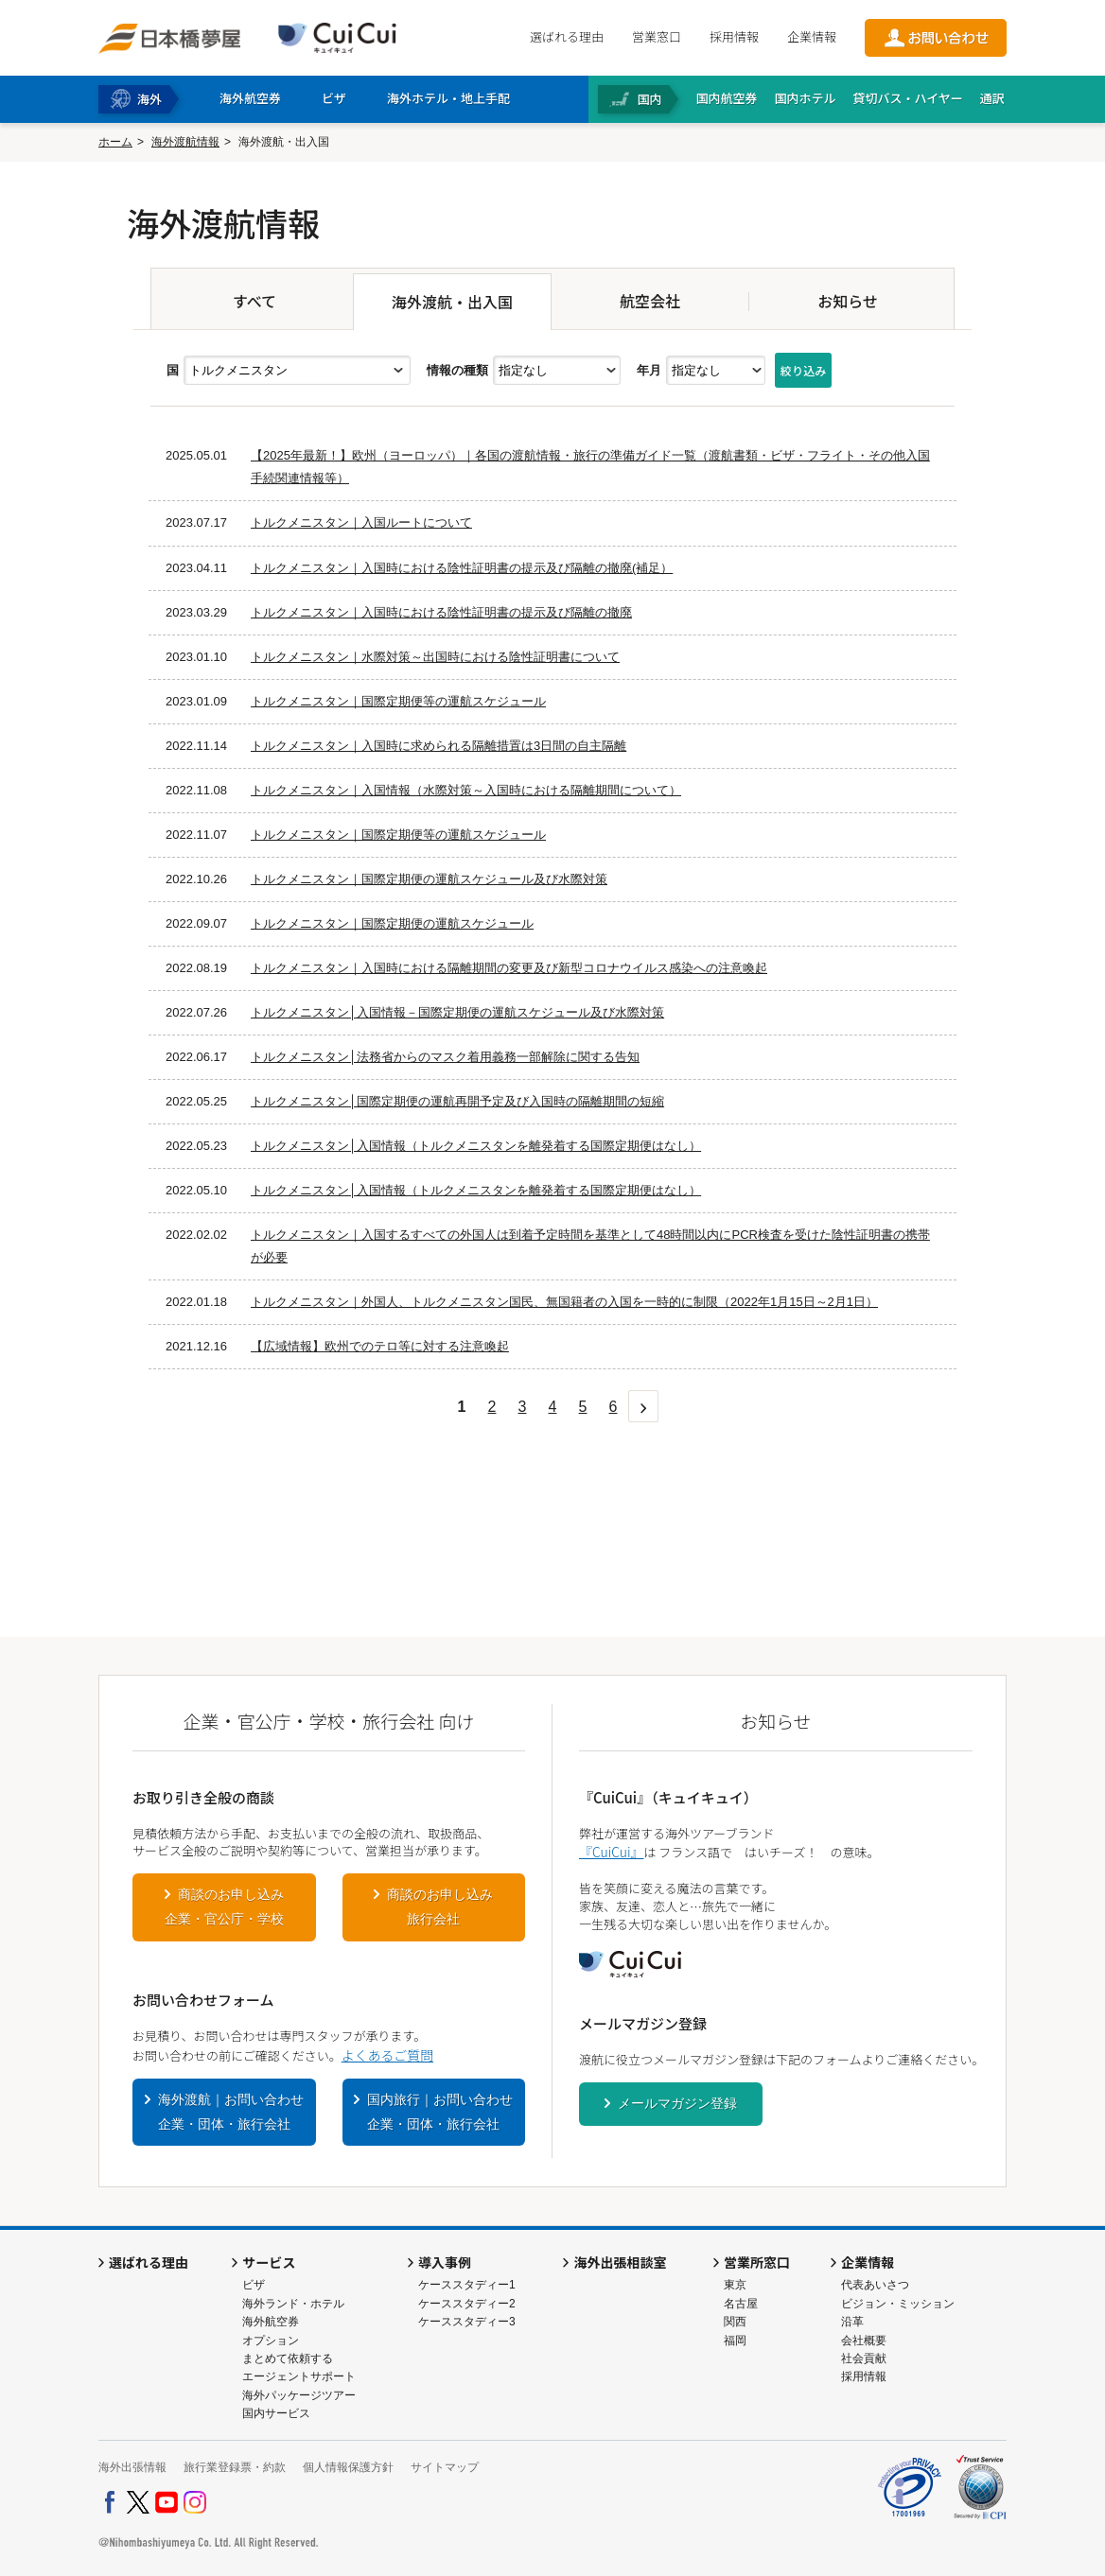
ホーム (115, 141)
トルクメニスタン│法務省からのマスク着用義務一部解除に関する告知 (445, 1057)
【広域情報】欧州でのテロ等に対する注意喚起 (380, 1346)
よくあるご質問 (387, 2054)
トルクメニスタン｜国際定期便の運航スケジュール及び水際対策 (429, 879)
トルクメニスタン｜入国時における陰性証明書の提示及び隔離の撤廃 (441, 612)
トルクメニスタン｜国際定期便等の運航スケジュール (398, 701)
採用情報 (734, 36)
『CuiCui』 (611, 1851)
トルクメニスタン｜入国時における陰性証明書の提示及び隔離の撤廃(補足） (462, 568)
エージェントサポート (299, 2376)
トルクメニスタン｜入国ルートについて (361, 522)
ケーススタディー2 (467, 2303)
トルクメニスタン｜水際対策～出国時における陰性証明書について (435, 657)
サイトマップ (445, 2467)
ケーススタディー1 (467, 2284)
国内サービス (276, 2413)
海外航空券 (270, 2321)
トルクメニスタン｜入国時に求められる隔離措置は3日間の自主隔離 (438, 746)
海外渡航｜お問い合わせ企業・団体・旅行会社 (231, 2112)
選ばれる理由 (567, 36)
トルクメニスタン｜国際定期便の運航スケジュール (392, 923)
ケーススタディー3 (467, 2321)
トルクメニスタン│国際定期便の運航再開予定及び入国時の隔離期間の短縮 (457, 1101)
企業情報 (811, 36)
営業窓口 (656, 36)
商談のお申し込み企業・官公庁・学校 (224, 1906)
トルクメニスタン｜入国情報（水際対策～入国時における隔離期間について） (466, 790)
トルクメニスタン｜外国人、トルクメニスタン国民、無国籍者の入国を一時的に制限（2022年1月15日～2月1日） (564, 1302)
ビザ (253, 2284)
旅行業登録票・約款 (235, 2467)
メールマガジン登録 (677, 2103)
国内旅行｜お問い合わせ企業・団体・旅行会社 (440, 2112)
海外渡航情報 (185, 141)
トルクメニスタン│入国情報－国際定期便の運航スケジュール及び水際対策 (457, 1012)
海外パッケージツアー (299, 2395)
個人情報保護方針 (348, 2467)
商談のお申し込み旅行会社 (440, 1906)
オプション (270, 2340)
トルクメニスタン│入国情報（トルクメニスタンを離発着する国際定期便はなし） (476, 1146)
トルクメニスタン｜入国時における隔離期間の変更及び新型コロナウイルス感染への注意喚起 (509, 968)
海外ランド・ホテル (293, 2303)
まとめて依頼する (287, 2358)
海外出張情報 (132, 2467)
